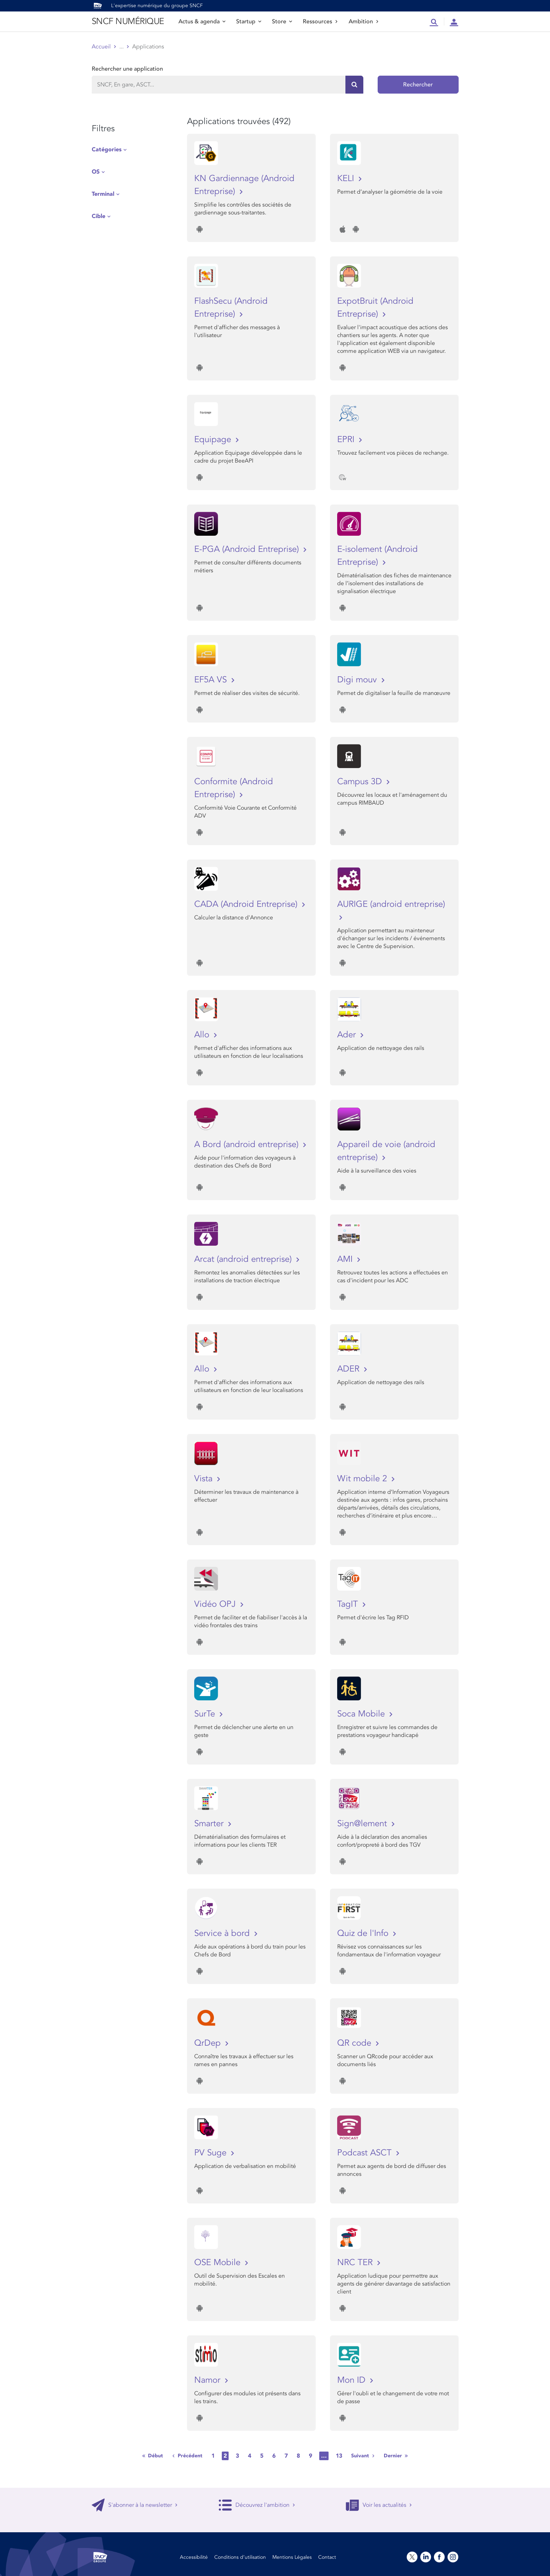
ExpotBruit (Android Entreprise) (375, 307)
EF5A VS (211, 679)
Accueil (101, 46)
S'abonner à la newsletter (135, 2505)
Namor (208, 2380)
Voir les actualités (379, 2505)
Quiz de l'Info (364, 1933)
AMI (346, 1259)
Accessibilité (194, 2557)
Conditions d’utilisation (240, 2557)
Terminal (103, 194)
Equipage (214, 439)
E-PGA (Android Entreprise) (247, 549)
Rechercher (418, 84)
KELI (347, 178)
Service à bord (223, 1933)
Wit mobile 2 (363, 1478)
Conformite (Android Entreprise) (233, 788)
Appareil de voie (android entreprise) (386, 1150)
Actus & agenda (201, 21)
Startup (248, 21)
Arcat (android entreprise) (244, 1259)
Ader (347, 1034)
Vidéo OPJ (216, 1604)
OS (96, 171)
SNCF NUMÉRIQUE (128, 21)
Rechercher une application (127, 68)
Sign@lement (363, 1823)
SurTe (205, 1714)
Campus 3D (360, 781)
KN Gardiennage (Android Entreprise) (244, 184)
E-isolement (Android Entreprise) (377, 555)
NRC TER (356, 2262)
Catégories (106, 149)
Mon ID (352, 2380)
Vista (204, 1478)
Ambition (364, 21)
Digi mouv (358, 679)
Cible (98, 216)
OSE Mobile (218, 2262)
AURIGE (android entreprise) (391, 904)
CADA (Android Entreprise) (247, 904)
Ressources (320, 21)
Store (282, 21)
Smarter (210, 1823)
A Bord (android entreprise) (247, 1144)
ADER (349, 1369)
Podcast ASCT (365, 2153)
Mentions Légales (292, 2557)
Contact (327, 2557)
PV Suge (211, 2153)
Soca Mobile (362, 1714)
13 (339, 2455)
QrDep (208, 2043)
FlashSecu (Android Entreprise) (231, 307)
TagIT (348, 1604)
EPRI (347, 439)
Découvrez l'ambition (257, 2505)
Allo (203, 1034)
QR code (355, 2043)
